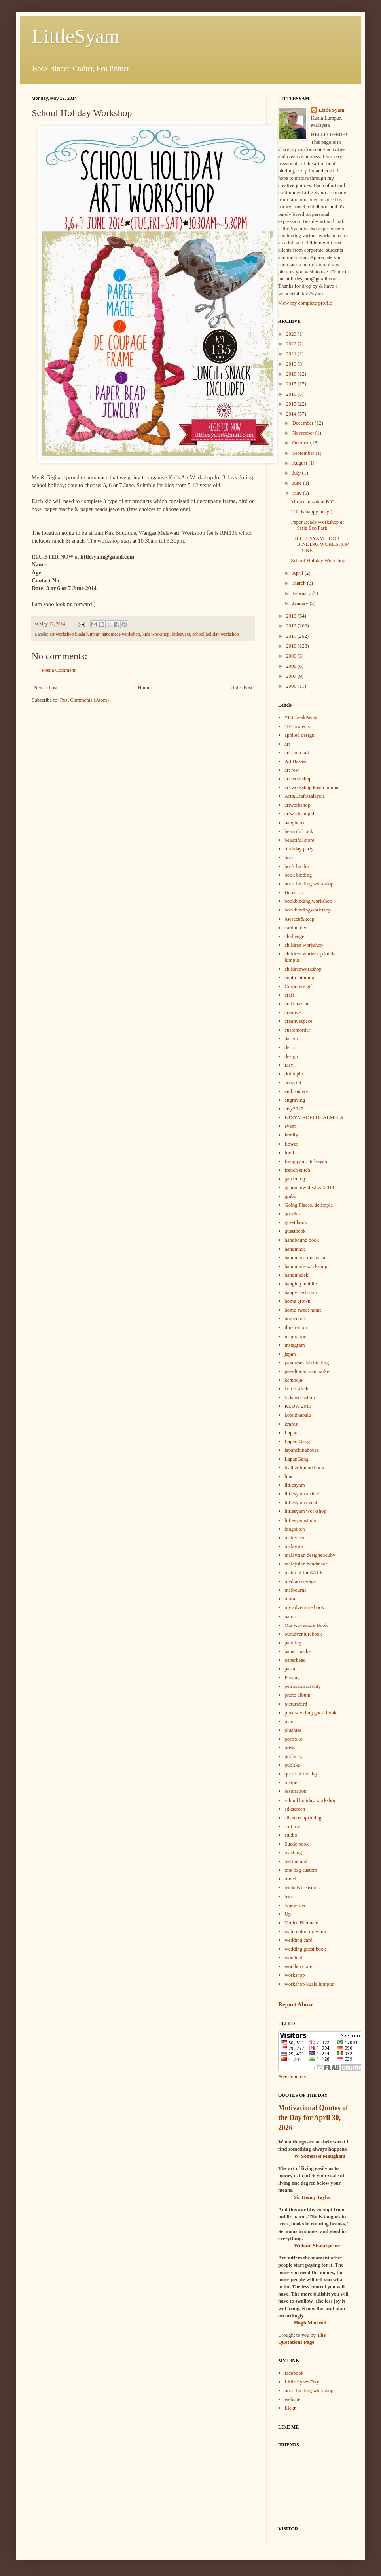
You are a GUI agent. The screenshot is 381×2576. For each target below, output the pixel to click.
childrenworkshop (303, 969)
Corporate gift (298, 986)
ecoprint (292, 1082)
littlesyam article (301, 1494)
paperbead (294, 1660)
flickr (290, 2408)
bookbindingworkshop (307, 910)
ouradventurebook (303, 1634)
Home (144, 687)
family (291, 1135)
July (297, 473)
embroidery (296, 1091)
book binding (298, 875)
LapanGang (296, 1459)
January (301, 603)
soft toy (292, 1826)
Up (287, 1914)
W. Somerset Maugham (319, 2156)
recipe (290, 1782)
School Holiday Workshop (318, 560)
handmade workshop (121, 634)
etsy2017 (293, 1109)
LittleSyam (75, 36)
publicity (293, 1756)
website (292, 2399)
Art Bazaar (295, 761)
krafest (291, 1424)
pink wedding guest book (310, 1713)
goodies (292, 1213)
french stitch (297, 1170)
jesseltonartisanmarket (307, 1371)
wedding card (298, 1940)
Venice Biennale (301, 1923)
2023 (292, 334)
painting (292, 1643)
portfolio (293, 1739)
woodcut (293, 1957)
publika (292, 1765)
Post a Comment (59, 670)
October (301, 443)
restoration (295, 1791)
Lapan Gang (297, 1441)
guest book (295, 1222)
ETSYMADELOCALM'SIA (313, 1117)
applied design (299, 735)
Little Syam (332, 110)
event (290, 1126)
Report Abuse (295, 2004)
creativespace (298, 1021)
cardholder (295, 927)
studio (290, 1835)
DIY (289, 1065)
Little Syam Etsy (301, 2382)
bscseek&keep (299, 919)
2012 (292, 626)
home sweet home (303, 1310)
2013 (292, 616)
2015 (292, 404)
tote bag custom (300, 1870)
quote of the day (301, 1774)
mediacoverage (300, 1581)
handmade (294, 1249)
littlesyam (181, 634)
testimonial (295, 1861)
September (304, 453)
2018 (292, 374)
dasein (291, 1038)
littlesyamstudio (300, 1520)
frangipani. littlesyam (306, 1161)
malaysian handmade (306, 1564)
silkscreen (294, 1809)
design (291, 1056)
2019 (292, 364)
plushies (292, 1730)
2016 (292, 394)
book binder (296, 866)
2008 (292, 666)
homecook (295, 1318)
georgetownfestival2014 (309, 1187)
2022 (292, 344)
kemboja (293, 1380)
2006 (292, 686)
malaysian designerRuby (309, 1555)
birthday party (298, 849)
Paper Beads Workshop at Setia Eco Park (317, 525)
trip (288, 1896)
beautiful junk (298, 831)
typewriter (294, 1905)
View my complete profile (305, 303)
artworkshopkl (299, 813)
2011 (292, 636)
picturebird (295, 1704)
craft (289, 995)
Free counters (292, 2077)
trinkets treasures (301, 1887)
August (300, 463)
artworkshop (297, 805)
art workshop (297, 779)
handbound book (301, 1240)
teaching (293, 1852)
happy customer (300, 1292)
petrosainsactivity (302, 1686)
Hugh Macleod (310, 2323)
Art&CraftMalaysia (304, 796)
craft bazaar (296, 1004)
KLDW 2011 (297, 1406)
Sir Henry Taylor (312, 2197)
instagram (294, 1345)
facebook (293, 2373)
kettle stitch (296, 1389)
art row (291, 770)
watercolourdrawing (305, 1931)
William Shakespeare (317, 2245)
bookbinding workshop (308, 901)
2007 (292, 676)
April (298, 573)
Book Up (293, 892)
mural (290, 1599)
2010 (292, 646)
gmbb (290, 1196)
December (303, 423)
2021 (292, 354)
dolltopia (293, 1074)
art (287, 744)
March (299, 583)
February (302, 593)
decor (290, 1047)
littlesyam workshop (305, 1511)
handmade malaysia (304, 1257)
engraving (294, 1100)
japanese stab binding (306, 1362)
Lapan (290, 1433)
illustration (295, 1327)
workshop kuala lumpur (308, 1984)
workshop (294, 1975)
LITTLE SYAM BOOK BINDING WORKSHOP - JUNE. (319, 544)
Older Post (241, 687)
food (289, 1152)
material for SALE (303, 1572)
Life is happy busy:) (311, 512)
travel (290, 1879)
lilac (288, 1476)
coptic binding (299, 977)
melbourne (295, 1590)
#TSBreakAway (300, 717)
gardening (294, 1179)
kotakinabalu (297, 1415)
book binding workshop (309, 884)
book (289, 857)
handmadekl (297, 1275)
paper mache (297, 1651)
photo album (297, 1695)
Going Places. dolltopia (308, 1205)
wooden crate (298, 1966)
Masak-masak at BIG (312, 502)
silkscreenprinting (302, 1818)
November (303, 433)
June (297, 483)
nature (290, 1616)
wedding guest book (305, 1949)
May (297, 493)
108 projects (297, 726)
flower (291, 1144)
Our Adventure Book (306, 1625)
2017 (292, 384)
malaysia (293, 1546)
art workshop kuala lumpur (74, 634)
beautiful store (299, 840)
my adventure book (304, 1607)
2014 (292, 414)
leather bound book (304, 1467)
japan (290, 1354)
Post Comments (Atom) (84, 700)
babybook (294, 823)
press (289, 1747)
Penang (291, 1677)
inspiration (295, 1336)
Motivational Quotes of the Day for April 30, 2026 (313, 2118)
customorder (297, 1030)
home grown (297, 1301)
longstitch (294, 1529)
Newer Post (45, 687)
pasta (289, 1669)
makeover (294, 1538)
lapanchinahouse (301, 1450)
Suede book (296, 1844)
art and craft (296, 752)
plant (289, 1721)
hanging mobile (300, 1284)
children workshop (303, 945)
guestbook (294, 1231)
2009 (292, 656)
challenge (294, 936)
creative (292, 1012)
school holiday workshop (215, 634)
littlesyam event (300, 1502)
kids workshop (156, 634)
